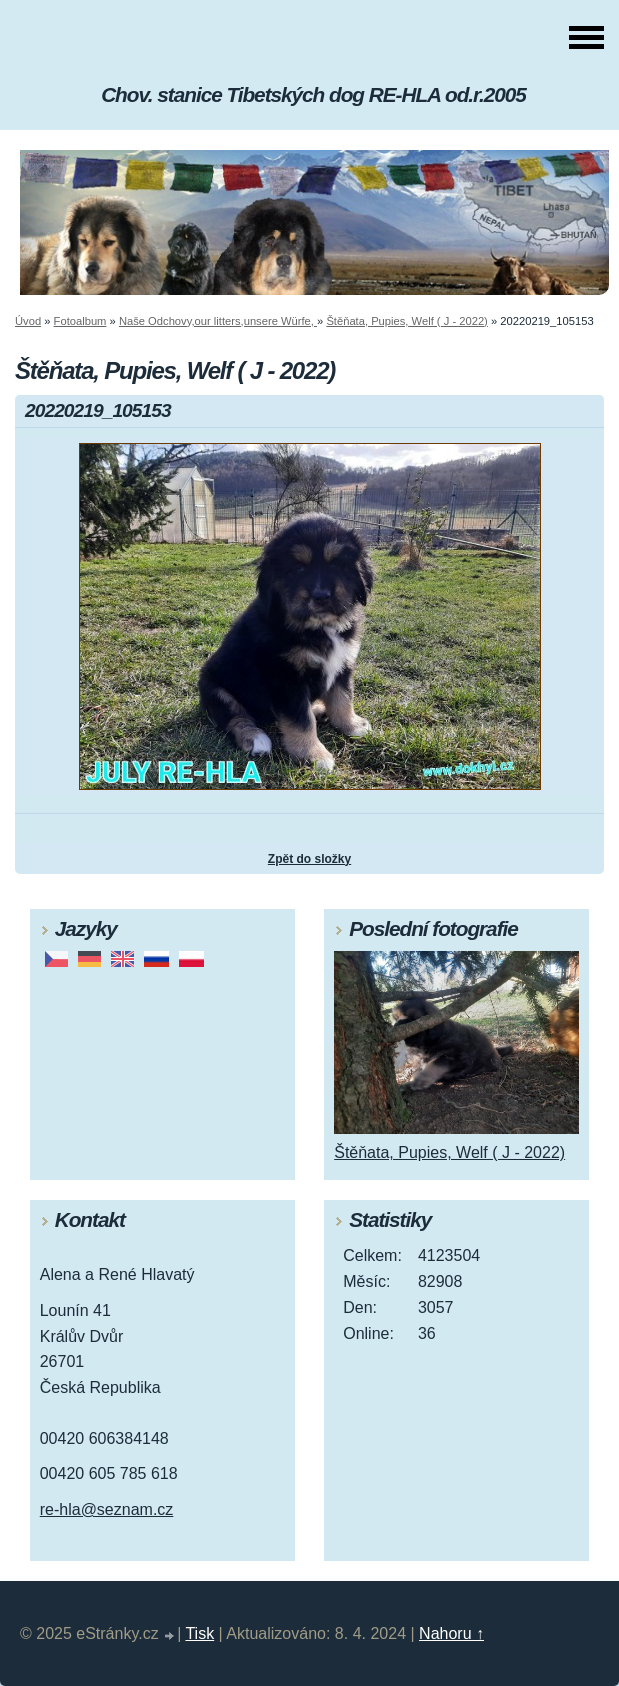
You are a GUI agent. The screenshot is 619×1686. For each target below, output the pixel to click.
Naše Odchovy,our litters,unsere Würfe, (218, 321)
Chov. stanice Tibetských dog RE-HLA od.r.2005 (313, 94)
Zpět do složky (309, 859)
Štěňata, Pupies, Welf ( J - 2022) (406, 321)
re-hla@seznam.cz (107, 1509)
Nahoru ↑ (451, 1633)
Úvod (28, 321)
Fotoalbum (80, 321)
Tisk (199, 1633)
